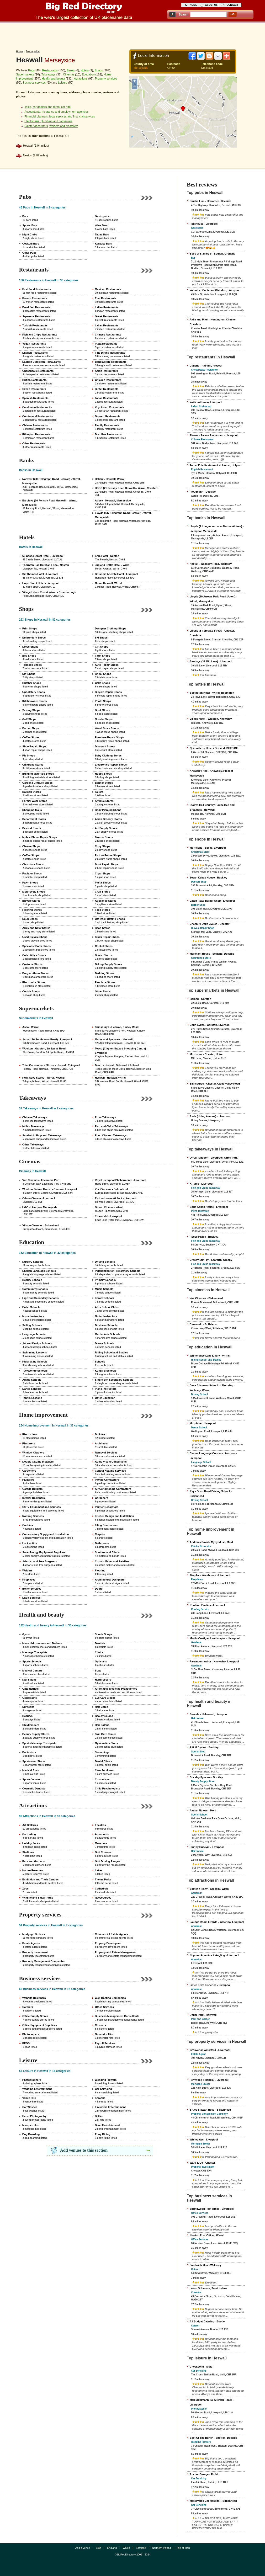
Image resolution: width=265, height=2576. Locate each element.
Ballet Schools (31, 1307)
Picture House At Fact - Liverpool (115, 1198)
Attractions (81, 78)
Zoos (25, 1888)
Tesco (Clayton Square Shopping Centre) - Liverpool (121, 1050)
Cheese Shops (31, 846)
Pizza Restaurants (106, 343)
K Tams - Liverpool (201, 1183)
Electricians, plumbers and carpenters (49, 121)
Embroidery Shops (34, 637)
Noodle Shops (104, 719)
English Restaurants (35, 352)
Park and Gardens (33, 1861)
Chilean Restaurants (35, 425)
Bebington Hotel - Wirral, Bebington (212, 692)
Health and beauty (53, 78)
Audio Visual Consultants (111, 1461)
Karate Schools (104, 1298)
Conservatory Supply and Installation (45, 1534)
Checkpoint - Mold (201, 2366)
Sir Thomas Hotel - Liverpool (40, 574)
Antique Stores (104, 800)
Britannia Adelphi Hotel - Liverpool (116, 574)
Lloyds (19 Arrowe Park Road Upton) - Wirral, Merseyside (213, 599)
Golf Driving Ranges (107, 1861)
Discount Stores (105, 746)
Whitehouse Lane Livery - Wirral (210, 1355)
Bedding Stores (104, 973)
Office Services (104, 2007)
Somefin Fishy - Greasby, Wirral (209, 1888)
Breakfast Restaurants (36, 307)
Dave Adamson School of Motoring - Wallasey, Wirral (212, 1388)
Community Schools (35, 1289)
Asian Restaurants (106, 370)
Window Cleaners (33, 1452)
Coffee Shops (30, 855)
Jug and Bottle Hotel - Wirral (112, 565)
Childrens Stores (32, 764)
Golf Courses (103, 1852)
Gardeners (101, 1497)
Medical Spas (30, 1770)
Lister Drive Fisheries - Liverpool (210, 1985)
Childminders (30, 1725)
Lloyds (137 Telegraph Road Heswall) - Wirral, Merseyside (123, 515)
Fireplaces (28, 1579)
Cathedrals (102, 1888)
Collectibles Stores (34, 955)
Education (88, 74)
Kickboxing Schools (35, 1361)
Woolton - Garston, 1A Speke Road (44, 1048)
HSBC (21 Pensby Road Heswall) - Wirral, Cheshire (126, 488)
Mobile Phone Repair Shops (39, 837)
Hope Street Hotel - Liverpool (40, 583)
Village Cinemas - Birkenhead (40, 1225)
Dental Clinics (103, 1761)
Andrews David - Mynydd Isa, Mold (211, 1542)
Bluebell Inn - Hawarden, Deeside (210, 201)
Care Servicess (104, 1770)
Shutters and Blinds (107, 1552)
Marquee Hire (30, 2125)
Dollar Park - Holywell (203, 2014)
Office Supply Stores (35, 2016)
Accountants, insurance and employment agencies (57, 111)
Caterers (27, 2007)
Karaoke (100, 2098)
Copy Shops (102, 846)
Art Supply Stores (106, 828)
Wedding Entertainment (37, 2088)
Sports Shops (103, 1634)
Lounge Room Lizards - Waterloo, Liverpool (217, 1922)
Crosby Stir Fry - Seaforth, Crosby (211, 1259)
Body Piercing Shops (108, 810)
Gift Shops (101, 646)
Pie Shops (28, 755)
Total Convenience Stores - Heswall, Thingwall (51, 1065)
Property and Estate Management (116, 1952)
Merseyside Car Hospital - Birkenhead (213, 2500)
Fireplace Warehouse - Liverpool (210, 1575)
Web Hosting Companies (110, 1997)
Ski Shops (101, 637)
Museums (101, 1843)
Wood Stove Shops (107, 728)
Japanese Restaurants (36, 316)
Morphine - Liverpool (203, 1423)
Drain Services (31, 1597)
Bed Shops (29, 655)
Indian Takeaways (33, 1126)
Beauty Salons (104, 1715)
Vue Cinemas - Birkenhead (111, 1189)
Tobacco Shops (32, 664)
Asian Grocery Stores (108, 819)
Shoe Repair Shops (34, 746)
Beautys (27, 1715)
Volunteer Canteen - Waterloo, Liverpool (214, 290)
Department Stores (34, 819)
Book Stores (103, 710)
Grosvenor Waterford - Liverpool (210, 2050)
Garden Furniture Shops (37, 782)
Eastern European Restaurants (41, 361)
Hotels (84, 70)
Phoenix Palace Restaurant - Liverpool (214, 435)
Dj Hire (99, 2116)
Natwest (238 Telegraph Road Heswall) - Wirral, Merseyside (51, 481)
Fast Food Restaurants (36, 289)
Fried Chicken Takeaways (111, 1135)
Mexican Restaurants (108, 289)
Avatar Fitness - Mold (203, 1810)
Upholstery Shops (33, 692)
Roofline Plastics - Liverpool (207, 1605)
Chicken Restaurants (108, 379)
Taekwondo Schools (35, 1370)
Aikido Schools (31, 1379)
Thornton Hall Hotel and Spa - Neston (45, 565)
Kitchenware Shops (34, 701)
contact (232, 5)
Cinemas (68, 74)
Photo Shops (103, 701)
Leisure (62, 82)
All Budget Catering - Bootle (207, 2321)
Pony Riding (102, 2134)
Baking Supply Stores (108, 964)
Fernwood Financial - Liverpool (209, 2079)
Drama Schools (104, 1343)
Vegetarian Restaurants (109, 407)
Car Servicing (103, 2088)
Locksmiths (29, 1543)
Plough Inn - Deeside (203, 491)
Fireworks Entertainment (110, 2107)
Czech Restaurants (34, 389)
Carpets (100, 1534)
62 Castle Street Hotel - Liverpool (43, 555)
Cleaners (100, 2025)
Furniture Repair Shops (109, 737)
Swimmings (102, 1752)
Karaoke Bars (103, 243)
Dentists (100, 1643)
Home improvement (43, 1415)
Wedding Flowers (106, 2079)
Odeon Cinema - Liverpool (38, 1198)
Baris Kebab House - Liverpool (209, 1206)
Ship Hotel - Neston (107, 555)
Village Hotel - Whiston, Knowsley (211, 718)
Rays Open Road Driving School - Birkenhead (211, 1493)
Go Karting (29, 1834)
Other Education (105, 1397)
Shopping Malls (32, 810)
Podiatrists (29, 1752)
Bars (25, 216)
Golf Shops (29, 719)
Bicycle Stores (31, 900)
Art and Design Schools (37, 1343)
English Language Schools (39, 1270)
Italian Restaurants (106, 325)
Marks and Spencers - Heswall (114, 1039)
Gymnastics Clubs (106, 1743)
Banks (70, 70)
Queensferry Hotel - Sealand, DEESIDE (214, 748)
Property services (106, 78)
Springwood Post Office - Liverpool (212, 2208)
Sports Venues (31, 1779)
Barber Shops (31, 728)
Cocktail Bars (30, 243)
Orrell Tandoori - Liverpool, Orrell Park (214, 1157)
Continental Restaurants (37, 416)
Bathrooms (102, 1543)
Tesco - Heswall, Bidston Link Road (117, 1065)
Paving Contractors (107, 1479)
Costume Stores (32, 964)
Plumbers (28, 1479)
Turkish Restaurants (35, 325)
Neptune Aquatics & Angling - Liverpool (214, 1955)
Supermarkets (25, 74)
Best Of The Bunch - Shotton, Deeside (213, 2437)
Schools (100, 1361)
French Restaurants (34, 298)
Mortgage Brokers (33, 1934)
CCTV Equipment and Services (41, 1507)
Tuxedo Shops (104, 837)
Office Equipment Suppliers (39, 2025)
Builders (100, 1434)
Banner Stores (104, 782)
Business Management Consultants (117, 2016)
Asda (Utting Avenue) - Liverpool (210, 1116)
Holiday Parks (31, 1843)
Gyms (26, 1634)
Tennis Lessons (32, 1397)
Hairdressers (103, 1679)
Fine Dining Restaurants (110, 352)
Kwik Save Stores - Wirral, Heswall (43, 1077)
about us (211, 5)
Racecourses (103, 1897)
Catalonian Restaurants (37, 407)
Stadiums (28, 1852)
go (233, 14)
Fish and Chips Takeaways (111, 1126)
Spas (98, 1670)
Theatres (100, 1825)
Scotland (141, 2547)
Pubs (31, 70)
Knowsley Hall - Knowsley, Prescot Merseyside (211, 773)
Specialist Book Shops (36, 946)
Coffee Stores (31, 737)
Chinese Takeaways (34, 1117)
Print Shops (29, 628)
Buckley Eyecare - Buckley (206, 1777)
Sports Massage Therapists (39, 1743)
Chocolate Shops (33, 864)
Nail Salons (29, 1679)
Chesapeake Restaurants (38, 370)
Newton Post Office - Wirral (207, 2235)
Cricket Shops (104, 946)
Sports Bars (29, 225)
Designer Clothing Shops (110, 628)
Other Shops (103, 991)
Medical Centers (32, 1670)
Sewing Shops (31, 710)
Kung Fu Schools (106, 1370)
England (112, 2547)
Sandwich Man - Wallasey (206, 2265)
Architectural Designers (110, 1579)
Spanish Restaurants (35, 398)
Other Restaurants (33, 443)
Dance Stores (103, 955)
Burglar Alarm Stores (35, 973)
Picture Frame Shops (108, 855)
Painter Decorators (106, 1507)
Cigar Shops (103, 873)
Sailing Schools (32, 1325)
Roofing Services (33, 1516)
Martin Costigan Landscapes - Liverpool (215, 1638)
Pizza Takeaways (105, 1117)
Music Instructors (33, 1316)
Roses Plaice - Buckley (204, 1236)
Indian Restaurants (107, 307)
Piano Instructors (106, 1388)
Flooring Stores (32, 909)
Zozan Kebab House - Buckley (208, 877)
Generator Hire (104, 2034)
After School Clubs (107, 1307)
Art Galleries (30, 1825)
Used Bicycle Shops (35, 937)
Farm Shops (102, 655)
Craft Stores (102, 891)
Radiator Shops (32, 873)
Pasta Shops (103, 882)
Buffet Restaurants (106, 389)
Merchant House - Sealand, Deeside (212, 953)
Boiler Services (32, 1588)
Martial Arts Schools (107, 1334)
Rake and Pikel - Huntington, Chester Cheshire (213, 322)
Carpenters (29, 1470)
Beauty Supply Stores (36, 1734)
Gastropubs (102, 216)
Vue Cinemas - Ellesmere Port (41, 1180)
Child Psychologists (107, 1788)
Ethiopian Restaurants (36, 434)
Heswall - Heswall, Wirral (110, 1077)
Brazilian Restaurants (108, 434)
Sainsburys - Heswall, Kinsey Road (117, 1027)
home (193, 5)
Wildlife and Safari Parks (37, 1897)
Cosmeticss (102, 1779)
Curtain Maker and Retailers (112, 1561)
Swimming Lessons (34, 1352)
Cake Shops (102, 682)
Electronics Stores (34, 982)
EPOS (26, 2043)
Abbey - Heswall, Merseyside (113, 500)
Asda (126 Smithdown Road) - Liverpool (47, 1039)
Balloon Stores (31, 791)
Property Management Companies (43, 1961)
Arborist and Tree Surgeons (39, 1561)
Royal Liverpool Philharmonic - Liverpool (120, 1180)
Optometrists (30, 1688)
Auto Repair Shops (107, 664)
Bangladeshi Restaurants (111, 361)
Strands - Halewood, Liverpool (209, 1714)
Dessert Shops (31, 828)
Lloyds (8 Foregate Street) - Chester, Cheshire (212, 633)
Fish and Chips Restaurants (39, 334)
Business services (34, 82)
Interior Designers (33, 1497)
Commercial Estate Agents (111, 1934)
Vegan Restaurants (34, 343)
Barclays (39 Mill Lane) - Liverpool (211, 661)
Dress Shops (30, 646)
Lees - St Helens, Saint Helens (208, 2288)
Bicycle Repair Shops (108, 692)
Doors (99, 1588)
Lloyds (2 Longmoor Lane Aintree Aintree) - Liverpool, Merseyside (217, 528)
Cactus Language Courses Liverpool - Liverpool (213, 1455)
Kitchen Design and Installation (114, 1516)
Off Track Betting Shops (110, 918)
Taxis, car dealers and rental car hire (48, 107)
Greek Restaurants (106, 316)
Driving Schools (105, 1261)
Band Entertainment (107, 2125)
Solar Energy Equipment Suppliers (44, 1552)
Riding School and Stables (111, 1352)
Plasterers (28, 1443)
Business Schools (106, 1325)
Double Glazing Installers (38, 1461)
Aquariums (102, 1834)
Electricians (29, 1434)
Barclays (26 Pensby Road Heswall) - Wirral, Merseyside (49, 502)
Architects (101, 1443)
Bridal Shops (103, 673)
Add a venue (82, 2547)
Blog (98, 2547)
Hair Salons (102, 1725)
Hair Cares (101, 1706)
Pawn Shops (30, 882)
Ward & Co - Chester (202, 2162)
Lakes (98, 1870)
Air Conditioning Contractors (113, 1488)
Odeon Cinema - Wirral (109, 1207)
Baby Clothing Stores (108, 755)
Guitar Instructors (106, 1316)
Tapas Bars (102, 234)
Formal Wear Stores (34, 800)
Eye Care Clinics (105, 1697)
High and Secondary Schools (40, 1298)
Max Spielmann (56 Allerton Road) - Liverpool (212, 2402)
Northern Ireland (161, 2547)
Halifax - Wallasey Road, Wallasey (211, 563)
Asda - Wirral (30, 1027)
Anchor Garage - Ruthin (204, 2474)
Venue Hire (29, 2098)
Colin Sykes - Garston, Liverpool (210, 1024)
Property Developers (108, 1943)
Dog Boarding (31, 2134)
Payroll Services (105, 2043)
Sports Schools (32, 1661)
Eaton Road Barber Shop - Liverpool (212, 900)
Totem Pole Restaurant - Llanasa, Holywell (216, 465)
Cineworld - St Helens (203, 1324)
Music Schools (104, 1289)
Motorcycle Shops (33, 891)
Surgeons (28, 1706)
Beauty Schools (32, 1279)
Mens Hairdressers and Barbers (42, 1643)
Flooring (100, 1570)
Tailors (99, 791)
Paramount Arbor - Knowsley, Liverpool (214, 1661)
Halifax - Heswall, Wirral (110, 479)
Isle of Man (183, 2547)
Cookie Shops (31, 991)
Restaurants (50, 70)
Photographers (31, 2079)
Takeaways (48, 74)
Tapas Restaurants (106, 398)
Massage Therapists (35, 1652)
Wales (126, 2547)
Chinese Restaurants (108, 334)
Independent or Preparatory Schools (117, 1270)
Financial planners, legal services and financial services (60, 116)
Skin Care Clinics (106, 1734)
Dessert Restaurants (108, 416)
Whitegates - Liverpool (204, 2139)
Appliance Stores (106, 900)
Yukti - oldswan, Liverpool (206, 402)
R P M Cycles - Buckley (204, 1747)
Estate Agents (31, 1943)
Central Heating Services (110, 1470)
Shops (99, 70)
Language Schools (34, 1334)
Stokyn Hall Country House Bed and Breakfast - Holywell (212, 807)
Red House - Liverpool (204, 223)
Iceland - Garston (200, 998)
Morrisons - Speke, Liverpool (208, 847)
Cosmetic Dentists (33, 1788)
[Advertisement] (132, 35)
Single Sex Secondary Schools (114, 1379)
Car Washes (29, 2107)
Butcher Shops (31, 682)
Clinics (99, 1652)
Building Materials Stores (38, 773)
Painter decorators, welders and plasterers (51, 126)
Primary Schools (105, 1279)
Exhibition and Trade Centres (40, 1879)
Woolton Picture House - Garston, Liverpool (49, 1189)
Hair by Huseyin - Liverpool (207, 1847)
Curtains (27, 1525)
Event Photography (34, 2116)
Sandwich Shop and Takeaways (42, 1135)
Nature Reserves (32, 1870)
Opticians (101, 1661)
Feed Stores (102, 909)
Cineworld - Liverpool (108, 1216)
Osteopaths (29, 1697)
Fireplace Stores (105, 982)
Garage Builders (32, 1488)
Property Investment (35, 1952)
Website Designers (34, 1997)
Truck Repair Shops (107, 937)
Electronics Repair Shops (111, 764)
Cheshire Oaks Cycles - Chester (209, 923)
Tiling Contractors (106, 1525)
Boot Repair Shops (107, 864)
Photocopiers (30, 2034)
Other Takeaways (33, 1144)
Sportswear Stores (34, 1761)
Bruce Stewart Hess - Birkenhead (210, 2109)
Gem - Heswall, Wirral (108, 583)
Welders (27, 1570)
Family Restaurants (107, 425)
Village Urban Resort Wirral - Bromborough (49, 592)
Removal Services (106, 1452)
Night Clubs (29, 234)
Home (19, 51)
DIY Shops (29, 673)
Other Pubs (29, 252)
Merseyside (32, 51)
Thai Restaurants (105, 298)
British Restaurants (34, 379)
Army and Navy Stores (36, 927)
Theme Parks (103, 1879)
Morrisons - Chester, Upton (206, 1054)
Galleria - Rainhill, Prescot (206, 365)
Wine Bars (101, 225)
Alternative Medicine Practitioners (116, 1688)
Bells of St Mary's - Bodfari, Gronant (212, 253)
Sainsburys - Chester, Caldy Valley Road (215, 1083)
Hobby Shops (103, 773)
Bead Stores (102, 927)
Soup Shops (30, 918)
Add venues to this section (84, 2150)
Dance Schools (31, 1388)
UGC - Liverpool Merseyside (40, 1207)
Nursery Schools (32, 1261)
